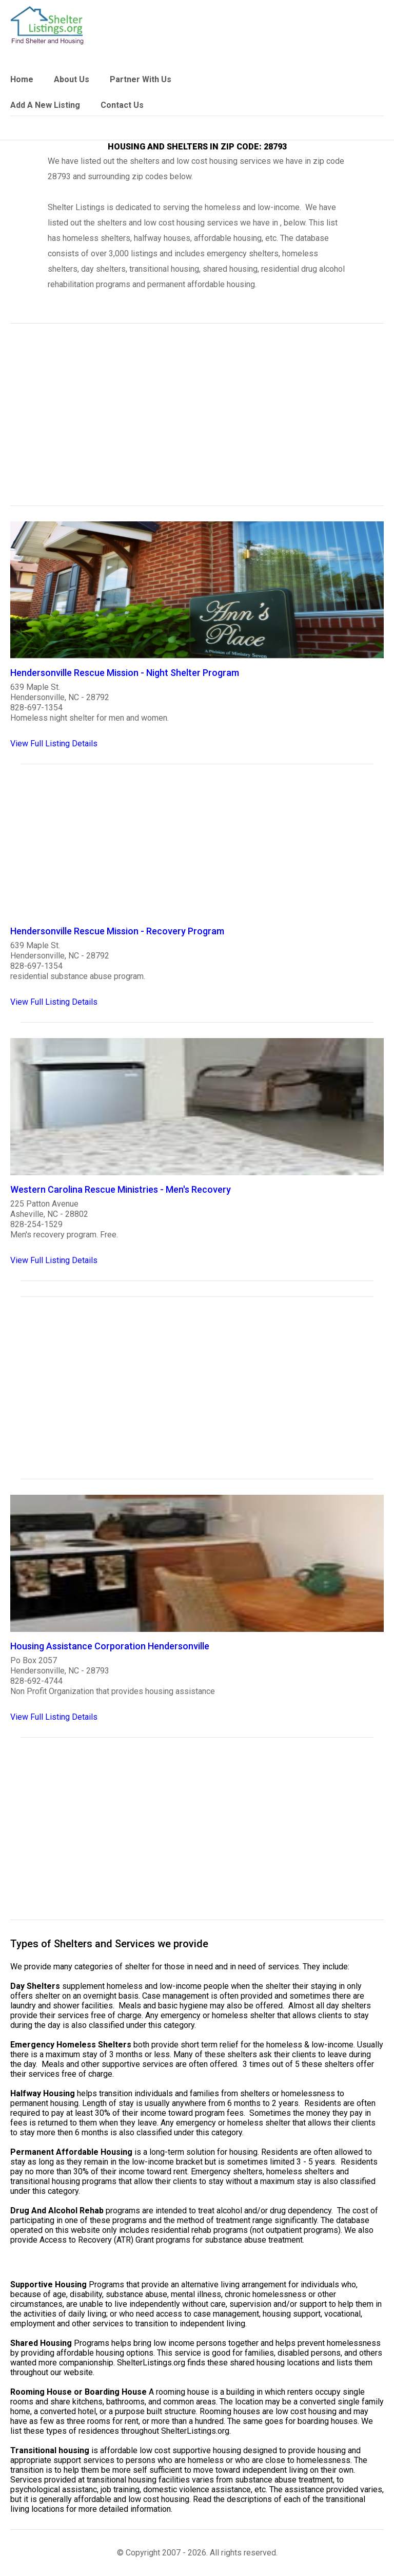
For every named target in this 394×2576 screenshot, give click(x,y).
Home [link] (21, 79)
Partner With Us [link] (140, 79)
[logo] (47, 25)
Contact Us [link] (122, 105)
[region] (197, 421)
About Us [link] (71, 79)
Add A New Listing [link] (45, 105)
